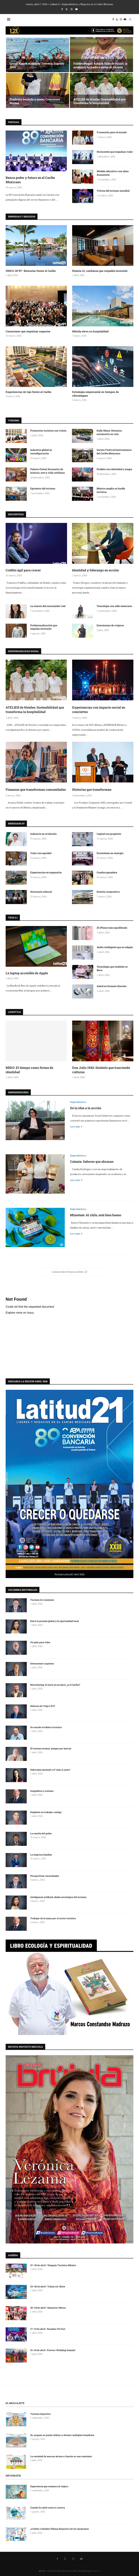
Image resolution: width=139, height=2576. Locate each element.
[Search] (130, 19)
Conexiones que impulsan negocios (28, 331)
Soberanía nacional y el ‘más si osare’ (50, 1769)
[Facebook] (62, 9)
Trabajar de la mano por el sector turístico (53, 1918)
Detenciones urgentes (42, 1663)
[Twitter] (66, 9)
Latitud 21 (95, 2571)
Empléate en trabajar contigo (46, 1812)
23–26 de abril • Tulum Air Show (48, 2286)
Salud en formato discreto (112, 986)
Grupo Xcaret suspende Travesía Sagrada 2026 (37, 65)
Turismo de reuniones (42, 1599)
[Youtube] (76, 9)
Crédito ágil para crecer (23, 570)
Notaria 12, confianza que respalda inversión (100, 271)
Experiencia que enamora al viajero (49, 2486)
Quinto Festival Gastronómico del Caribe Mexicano (114, 451)
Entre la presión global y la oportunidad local (54, 1621)
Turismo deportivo (40, 2413)
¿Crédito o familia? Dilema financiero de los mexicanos (59, 2528)
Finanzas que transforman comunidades (36, 789)
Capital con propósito (109, 833)
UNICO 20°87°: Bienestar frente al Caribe (31, 271)
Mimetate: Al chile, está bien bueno (95, 1215)
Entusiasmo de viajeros (110, 625)
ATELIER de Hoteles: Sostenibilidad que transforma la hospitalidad (99, 101)
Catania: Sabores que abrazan (91, 1161)
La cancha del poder (41, 1833)
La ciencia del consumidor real (47, 606)
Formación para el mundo (112, 132)
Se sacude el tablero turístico (46, 1727)
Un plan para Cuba (40, 1642)
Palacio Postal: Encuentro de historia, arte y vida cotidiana (47, 470)
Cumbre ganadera (107, 872)
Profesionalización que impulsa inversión (43, 627)
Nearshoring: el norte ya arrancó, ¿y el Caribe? (55, 1684)
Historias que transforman (91, 789)
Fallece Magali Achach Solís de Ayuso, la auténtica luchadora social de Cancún (100, 65)
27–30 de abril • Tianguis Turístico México (53, 2265)
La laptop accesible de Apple (27, 973)
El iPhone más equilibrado (112, 927)
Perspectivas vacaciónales (45, 1875)
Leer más (76, 1126)
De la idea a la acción (85, 1108)
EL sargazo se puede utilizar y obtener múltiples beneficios (62, 2435)
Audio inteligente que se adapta (115, 947)
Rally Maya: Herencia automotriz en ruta (109, 432)
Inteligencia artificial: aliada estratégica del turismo (58, 1897)
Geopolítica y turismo (41, 1790)
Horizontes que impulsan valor (115, 151)
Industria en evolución (43, 833)
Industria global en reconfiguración (41, 451)
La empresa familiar (41, 1854)
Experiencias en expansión (46, 872)
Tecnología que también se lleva (112, 968)
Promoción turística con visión (48, 430)
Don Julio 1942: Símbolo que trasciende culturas (101, 1069)
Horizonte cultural (41, 891)
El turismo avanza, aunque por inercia (50, 1748)
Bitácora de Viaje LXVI (42, 1706)
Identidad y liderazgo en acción (95, 570)
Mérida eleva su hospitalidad (90, 331)
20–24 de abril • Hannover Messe (48, 2307)
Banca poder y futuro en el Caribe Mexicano (30, 179)
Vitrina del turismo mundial (113, 190)
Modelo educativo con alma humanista (113, 173)
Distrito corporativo (108, 891)
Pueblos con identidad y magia (114, 469)
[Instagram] (71, 9)
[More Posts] (69, 1272)
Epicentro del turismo (42, 488)
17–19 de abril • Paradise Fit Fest (47, 2329)
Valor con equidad (40, 853)
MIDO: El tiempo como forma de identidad (29, 1069)
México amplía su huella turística (111, 490)
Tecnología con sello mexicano (114, 606)
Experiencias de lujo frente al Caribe (28, 392)
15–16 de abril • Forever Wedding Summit (52, 2350)
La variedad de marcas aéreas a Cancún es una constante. (61, 2456)
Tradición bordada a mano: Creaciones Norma (35, 101)
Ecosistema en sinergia (110, 853)
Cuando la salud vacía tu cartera (47, 2507)
